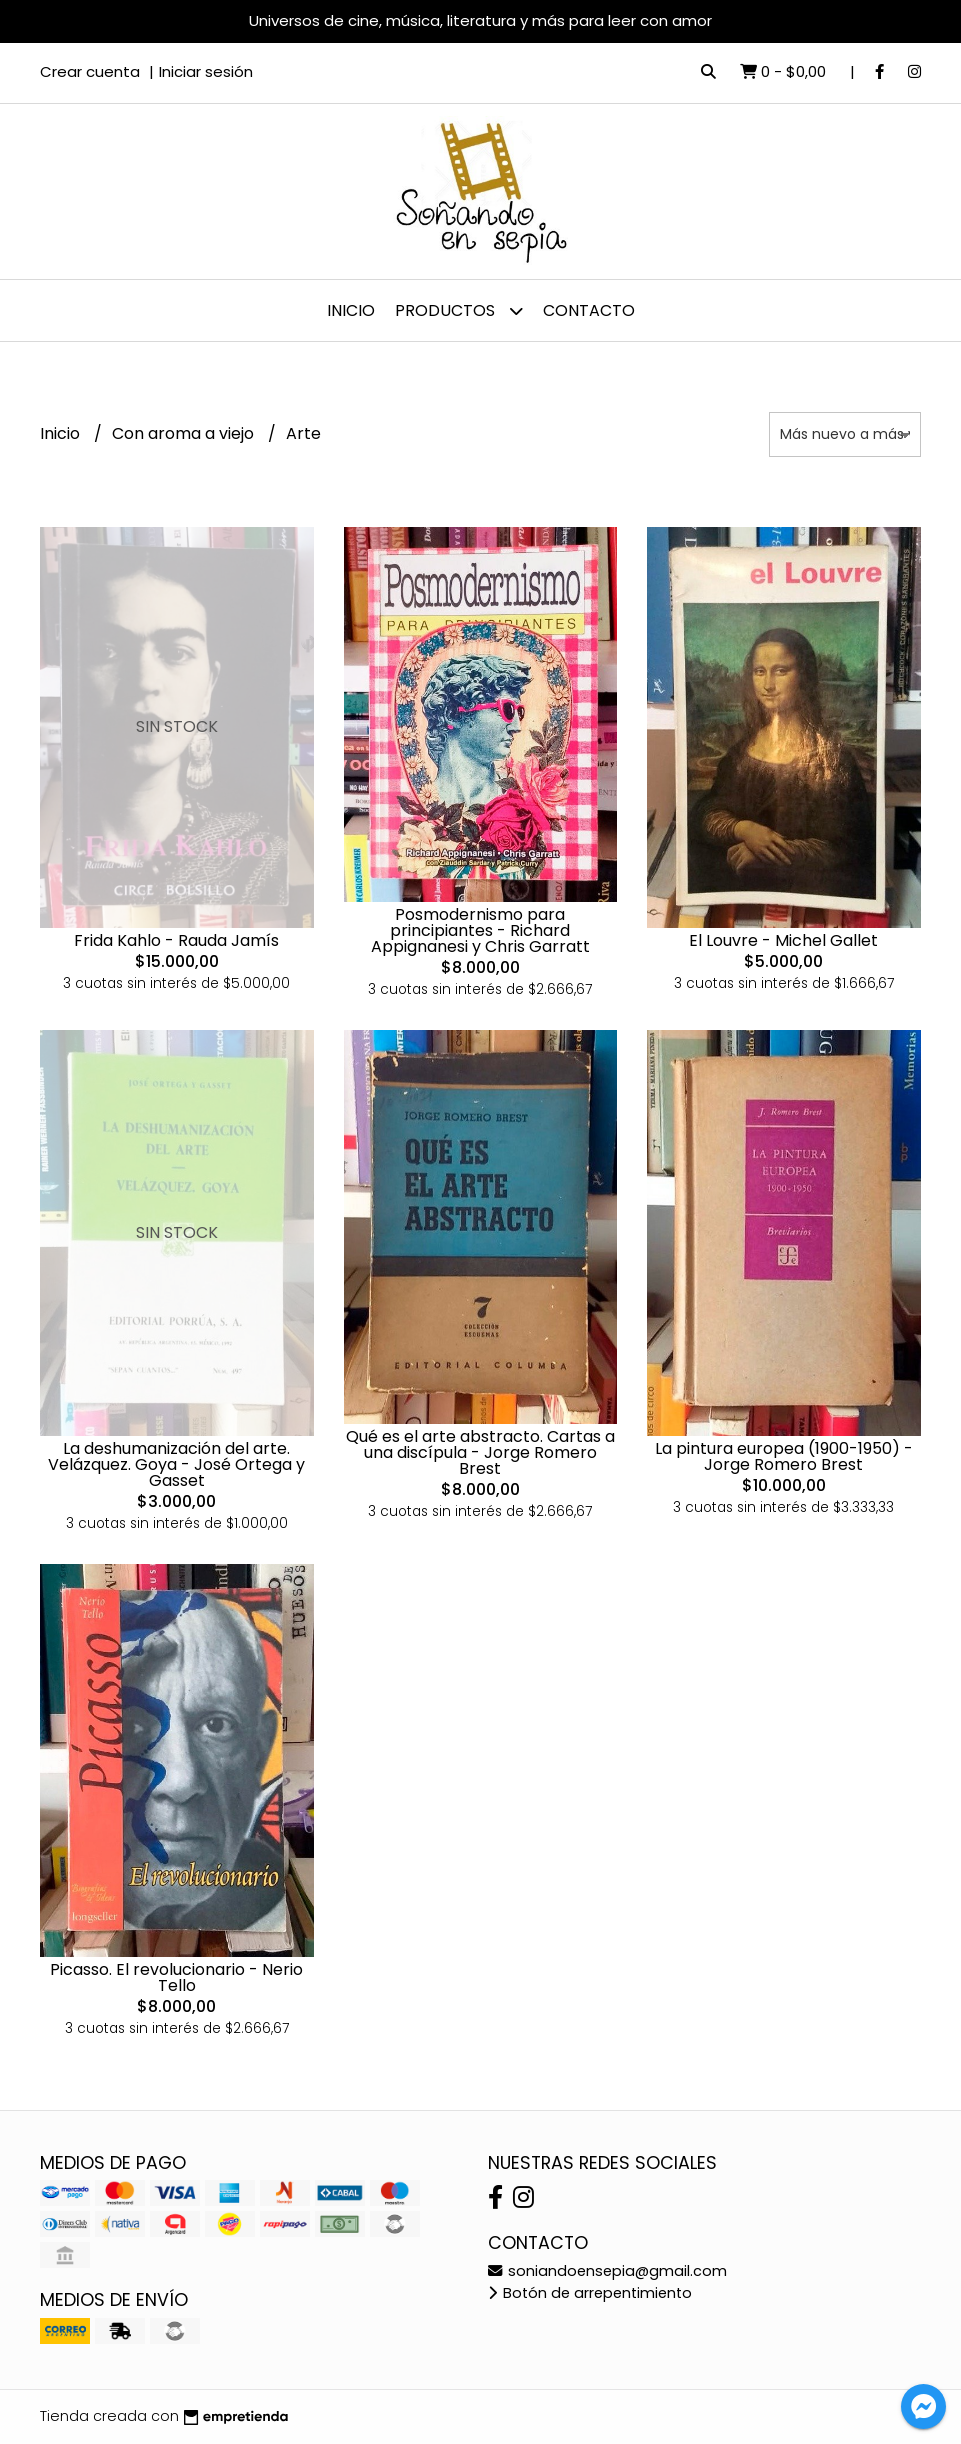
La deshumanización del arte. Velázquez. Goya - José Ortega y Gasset (176, 1464)
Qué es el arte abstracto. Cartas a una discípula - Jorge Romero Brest (480, 1452)
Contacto (589, 310)
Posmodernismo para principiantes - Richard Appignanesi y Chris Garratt (480, 930)
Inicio (351, 310)
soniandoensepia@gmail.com (607, 2271)
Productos (459, 310)
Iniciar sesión (206, 71)
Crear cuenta (90, 71)
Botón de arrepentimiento (590, 2293)
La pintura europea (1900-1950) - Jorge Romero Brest (784, 1456)
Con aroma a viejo (185, 433)
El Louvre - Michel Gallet (783, 940)
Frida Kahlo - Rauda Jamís (176, 940)
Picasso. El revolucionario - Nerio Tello (176, 1977)
